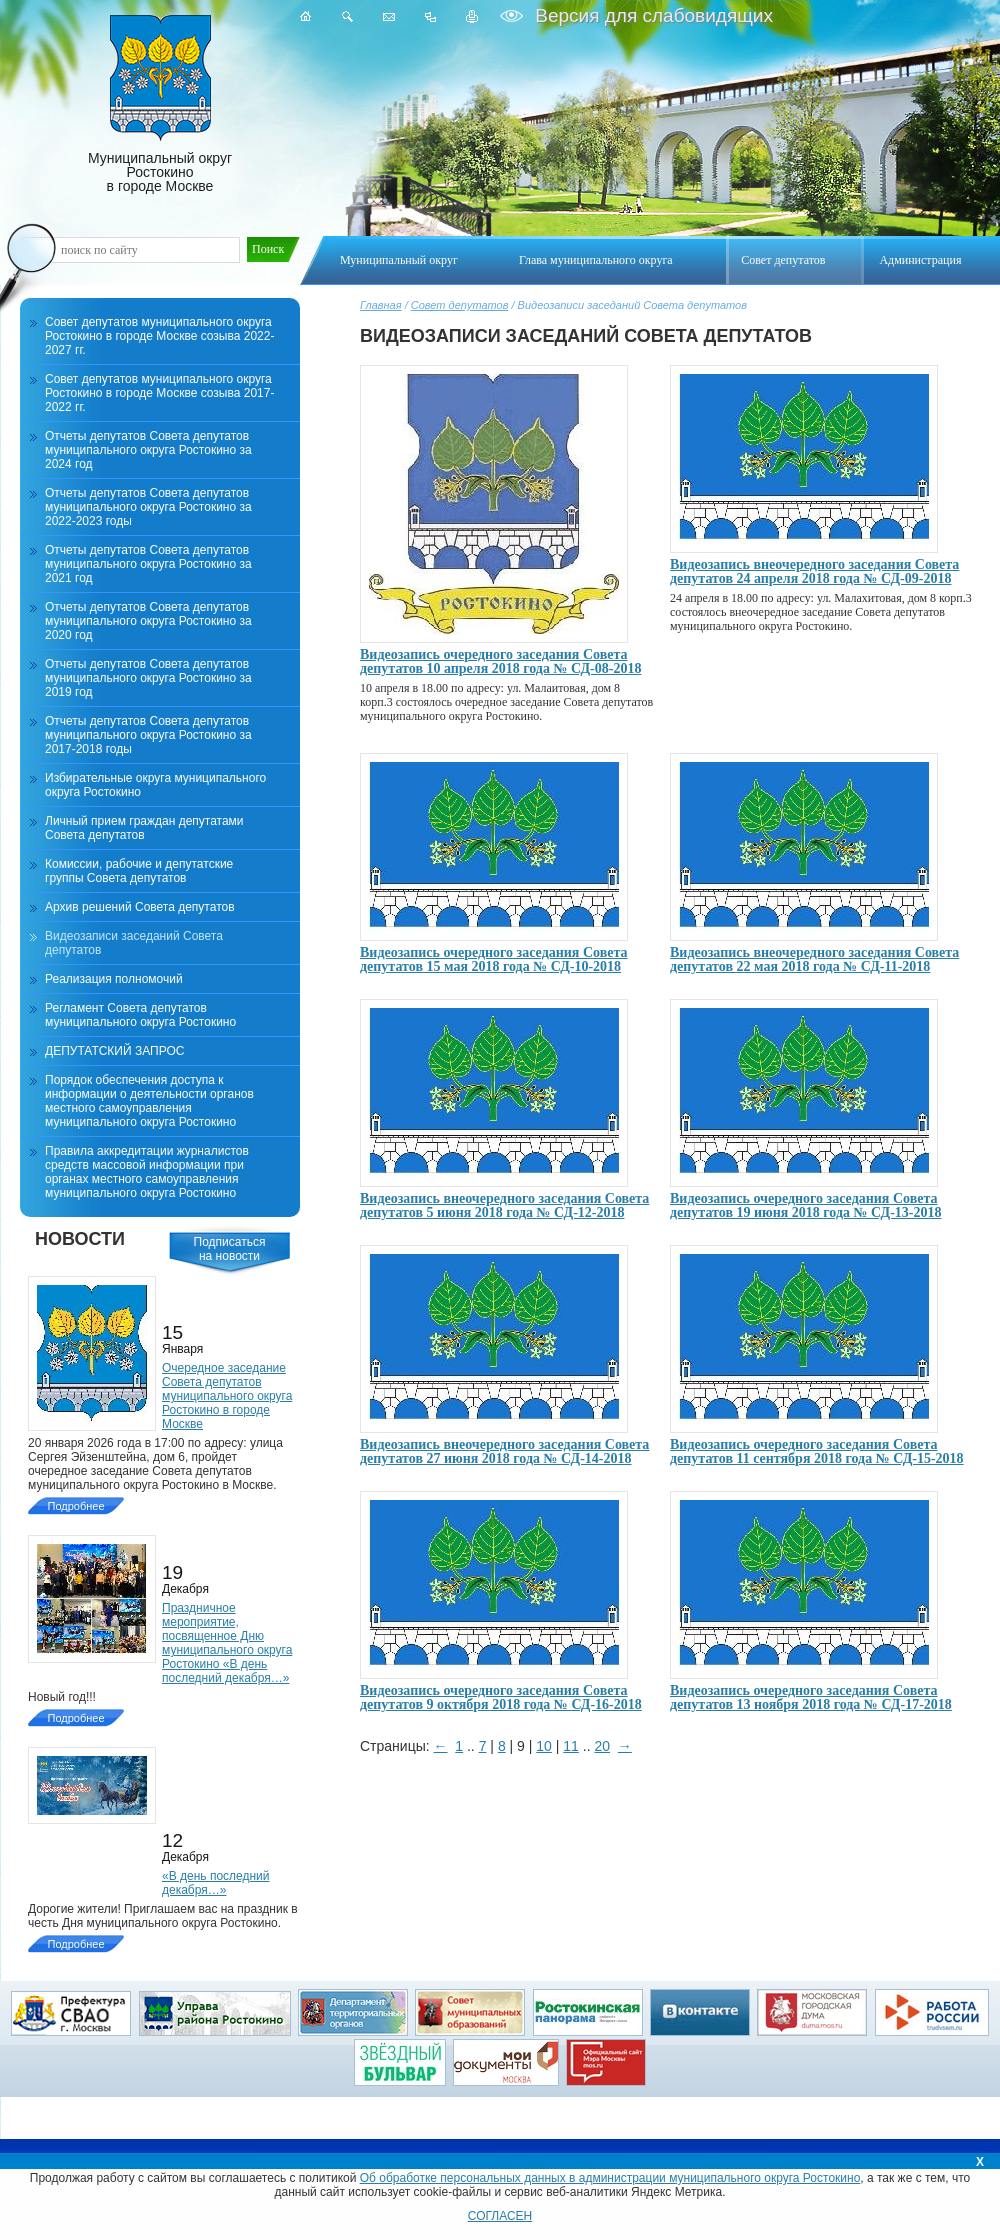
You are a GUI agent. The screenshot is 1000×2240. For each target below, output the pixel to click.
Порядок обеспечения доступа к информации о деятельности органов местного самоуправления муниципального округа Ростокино (149, 1101)
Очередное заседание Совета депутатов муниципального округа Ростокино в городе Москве (227, 1396)
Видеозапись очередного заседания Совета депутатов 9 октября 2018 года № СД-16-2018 (501, 1697)
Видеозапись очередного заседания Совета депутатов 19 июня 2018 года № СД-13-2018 (805, 1205)
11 (571, 1746)
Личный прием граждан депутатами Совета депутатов (144, 828)
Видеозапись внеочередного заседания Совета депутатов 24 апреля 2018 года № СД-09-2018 (814, 571)
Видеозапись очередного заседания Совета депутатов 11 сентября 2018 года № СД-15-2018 (817, 1451)
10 (544, 1746)
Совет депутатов (460, 305)
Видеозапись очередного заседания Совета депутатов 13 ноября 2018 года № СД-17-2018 (811, 1697)
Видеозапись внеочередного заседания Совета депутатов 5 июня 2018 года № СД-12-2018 (504, 1205)
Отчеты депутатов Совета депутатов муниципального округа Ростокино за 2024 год (148, 450)
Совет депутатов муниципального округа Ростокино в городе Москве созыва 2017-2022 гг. (159, 393)
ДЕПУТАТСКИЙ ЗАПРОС (114, 1051)
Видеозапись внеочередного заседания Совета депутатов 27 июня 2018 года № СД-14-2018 (504, 1451)
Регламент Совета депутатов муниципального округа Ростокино (140, 1015)
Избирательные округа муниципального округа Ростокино (155, 785)
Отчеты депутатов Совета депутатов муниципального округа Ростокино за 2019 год (148, 678)
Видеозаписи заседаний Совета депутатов (134, 943)
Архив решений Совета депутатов (140, 907)
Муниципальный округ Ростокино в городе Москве (160, 104)
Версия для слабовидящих (651, 15)
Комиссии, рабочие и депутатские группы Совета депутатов (139, 871)
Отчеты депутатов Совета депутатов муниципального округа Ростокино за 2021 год (148, 564)
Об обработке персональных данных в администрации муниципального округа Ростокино (610, 2178)
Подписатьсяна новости (230, 1249)
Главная (381, 305)
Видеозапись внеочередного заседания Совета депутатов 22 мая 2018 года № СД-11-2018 (814, 959)
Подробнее (75, 1506)
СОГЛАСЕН (500, 2216)
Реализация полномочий (114, 979)
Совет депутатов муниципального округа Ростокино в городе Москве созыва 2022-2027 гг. (159, 336)
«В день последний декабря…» (216, 1883)
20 (602, 1746)
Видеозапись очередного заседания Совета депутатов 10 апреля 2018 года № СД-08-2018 (500, 661)
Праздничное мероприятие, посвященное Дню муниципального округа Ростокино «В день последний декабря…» (227, 1643)
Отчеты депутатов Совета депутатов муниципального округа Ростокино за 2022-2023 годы (148, 507)
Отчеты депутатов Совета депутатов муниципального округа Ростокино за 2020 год (148, 621)
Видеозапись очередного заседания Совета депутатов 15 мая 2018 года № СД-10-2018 (494, 959)
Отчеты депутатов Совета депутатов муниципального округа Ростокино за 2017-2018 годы (148, 735)
